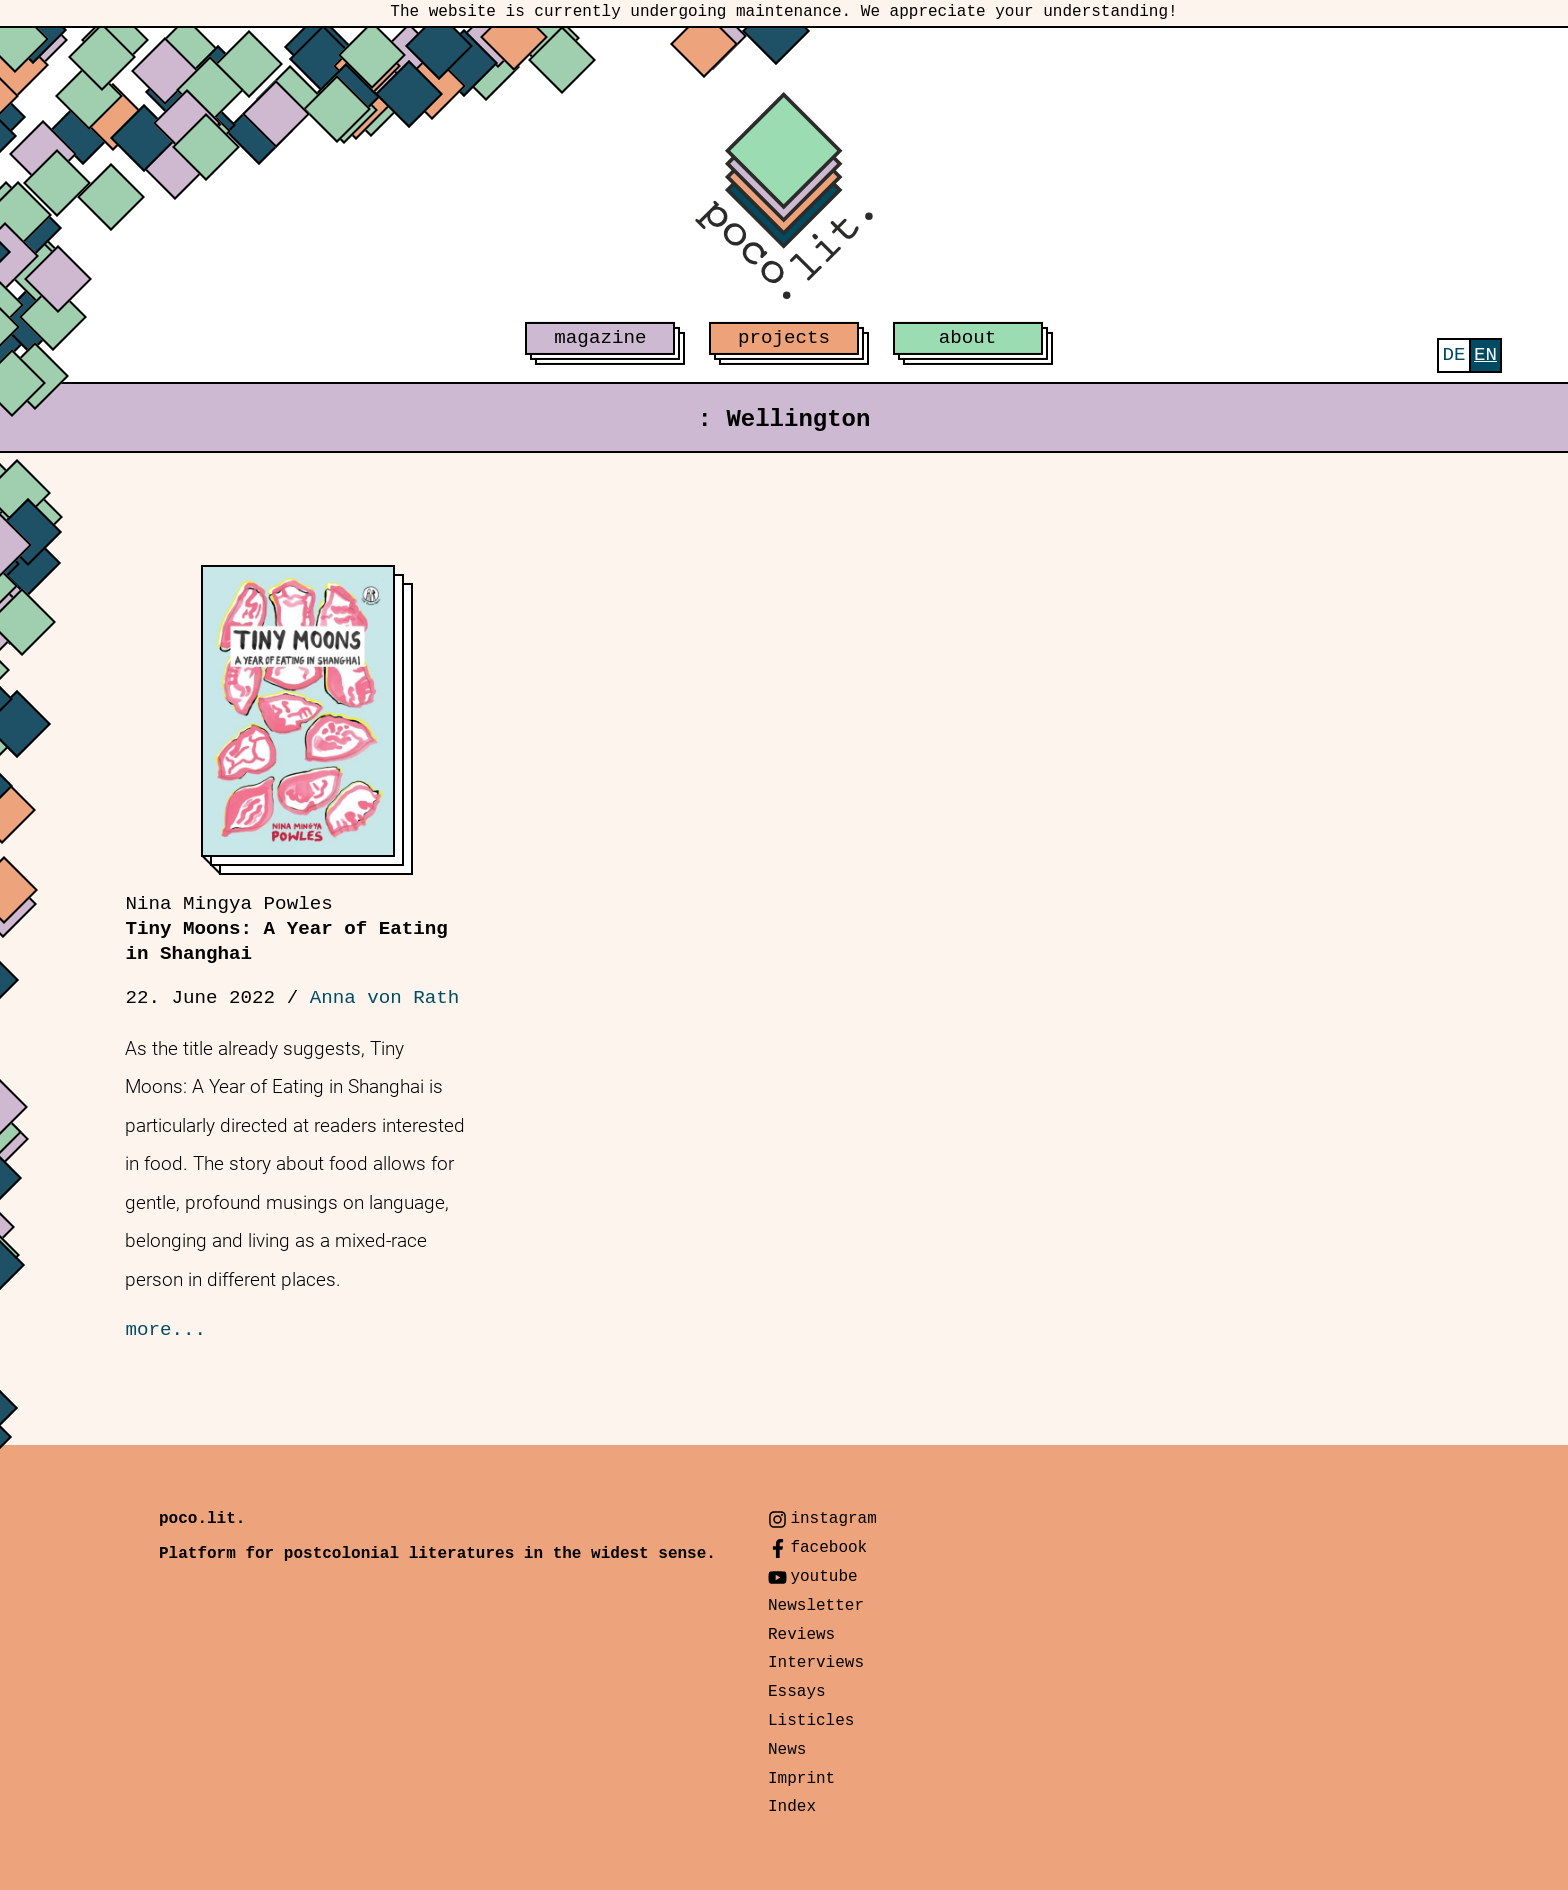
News (787, 1750)
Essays (797, 1692)
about (968, 338)
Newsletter (816, 1606)
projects (784, 338)
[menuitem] (1453, 355)
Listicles (811, 1721)
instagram (833, 1519)
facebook (828, 1548)
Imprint (801, 1779)
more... (165, 1330)
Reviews (801, 1635)
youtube (823, 1577)
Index (792, 1807)
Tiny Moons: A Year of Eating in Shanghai (286, 929)
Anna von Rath (385, 998)
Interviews (816, 1663)
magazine (600, 338)
